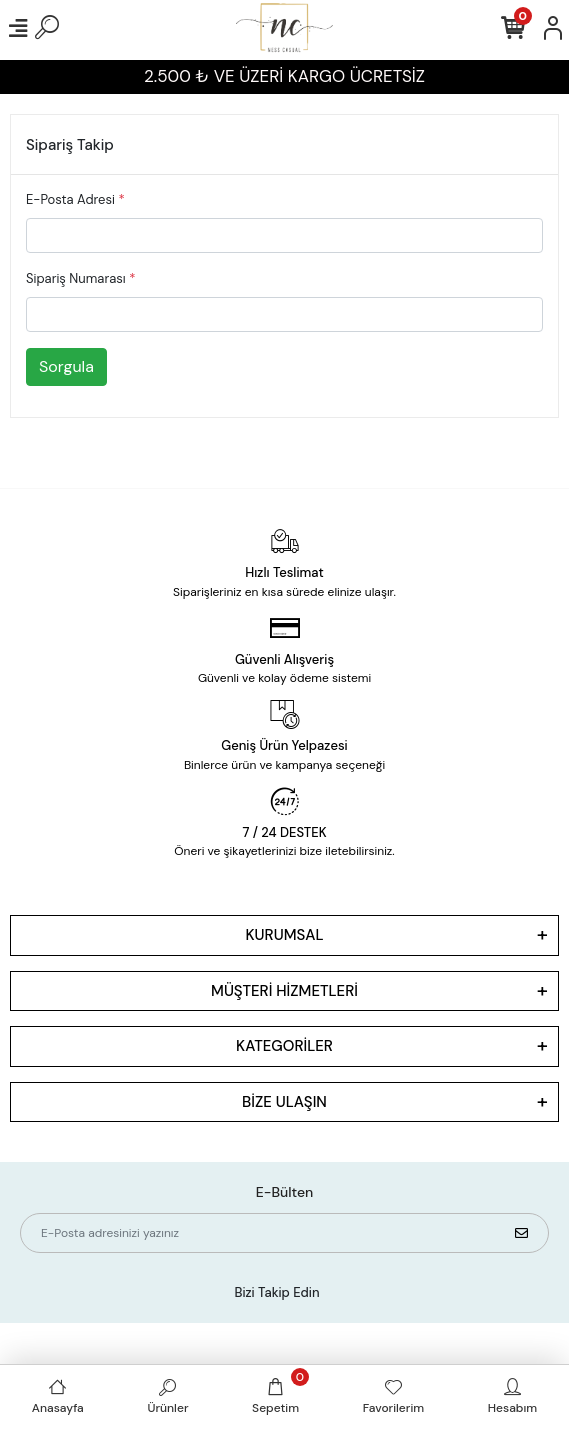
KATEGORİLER (284, 1046)
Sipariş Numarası (80, 278)
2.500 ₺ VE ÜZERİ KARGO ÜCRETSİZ (284, 76)
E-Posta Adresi (75, 199)
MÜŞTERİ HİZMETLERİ (284, 991)
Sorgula (66, 366)
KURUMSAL (285, 935)
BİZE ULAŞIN (284, 1102)
